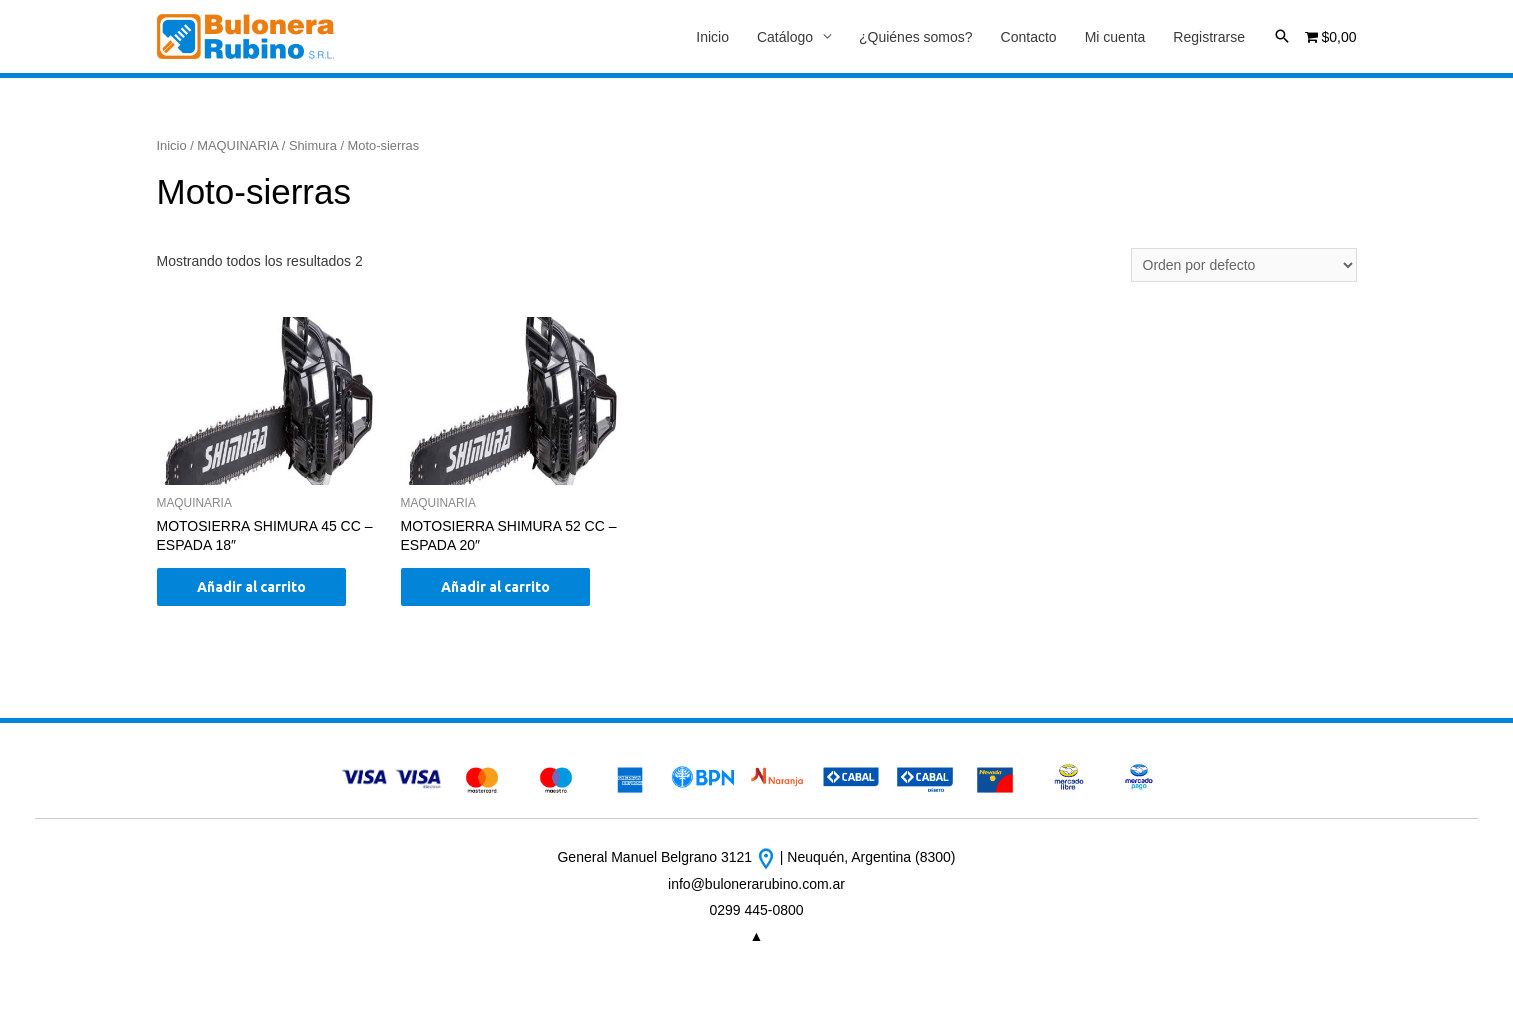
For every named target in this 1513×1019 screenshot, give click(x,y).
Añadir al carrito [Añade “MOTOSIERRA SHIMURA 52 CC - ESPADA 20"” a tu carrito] (495, 587)
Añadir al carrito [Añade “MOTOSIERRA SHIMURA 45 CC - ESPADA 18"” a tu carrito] (251, 587)
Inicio (712, 37)
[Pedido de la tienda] (1244, 265)
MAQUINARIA (237, 145)
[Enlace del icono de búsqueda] (1282, 36)
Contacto (1029, 37)
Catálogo (785, 37)
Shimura (313, 145)
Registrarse (1209, 37)
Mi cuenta (1115, 37)
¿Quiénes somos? (916, 37)
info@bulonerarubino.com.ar (756, 884)
